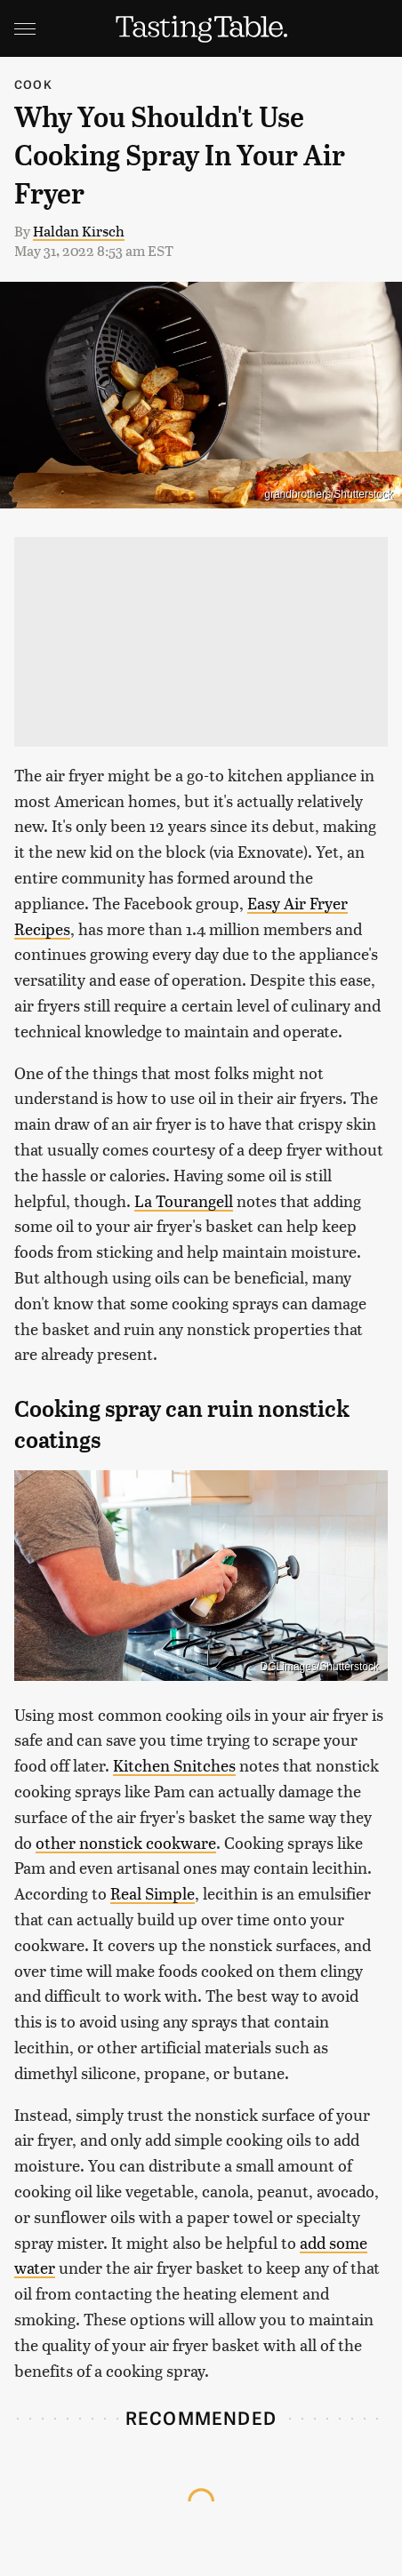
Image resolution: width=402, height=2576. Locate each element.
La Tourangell (183, 1200)
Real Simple (152, 1893)
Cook (33, 84)
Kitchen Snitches (174, 1765)
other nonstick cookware (126, 1842)
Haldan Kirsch (79, 230)
